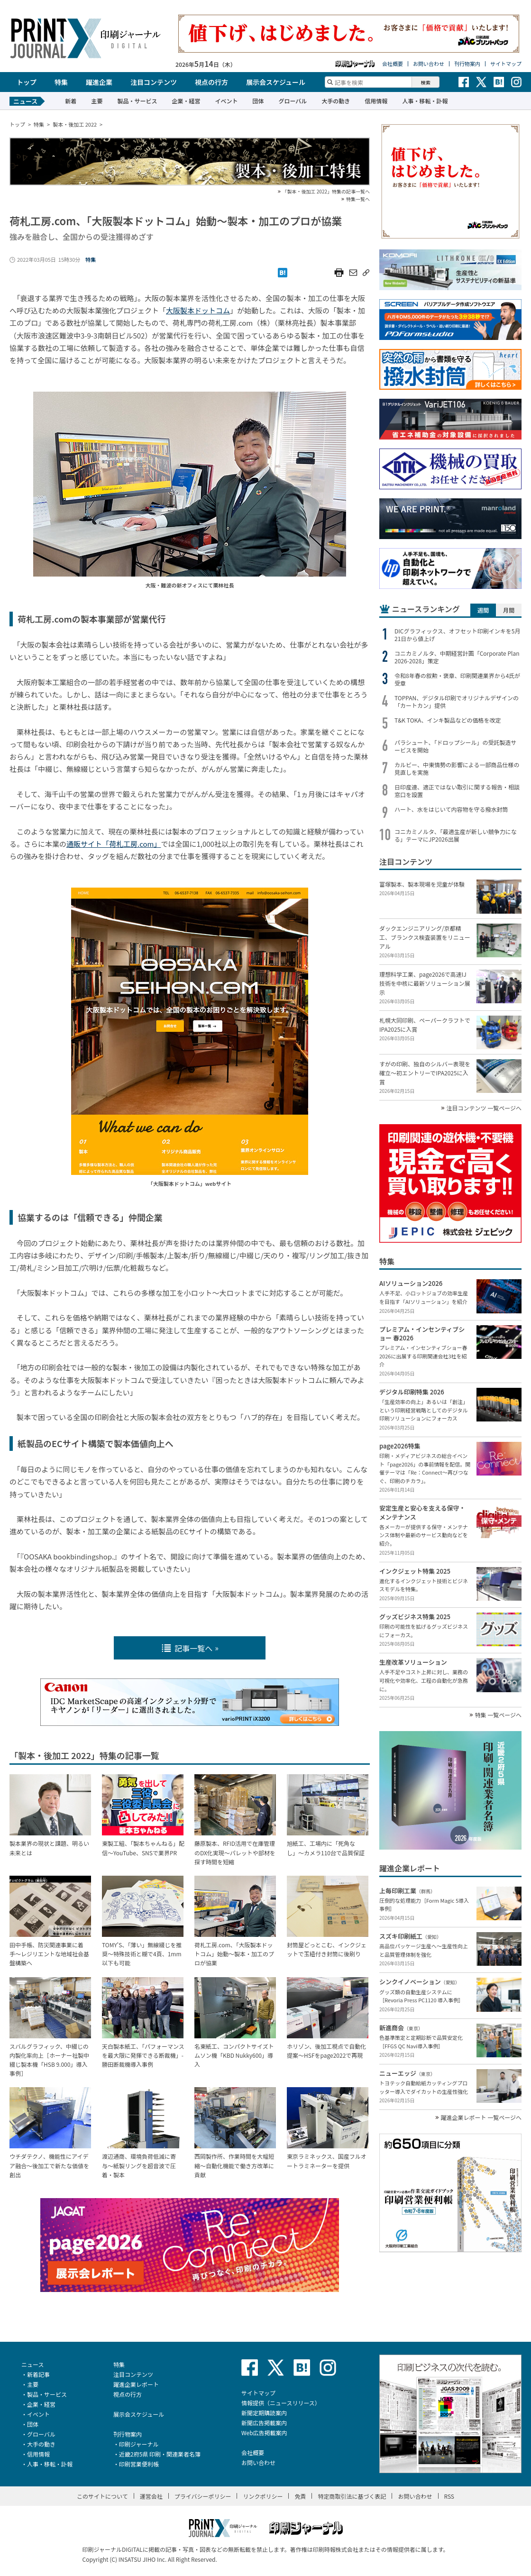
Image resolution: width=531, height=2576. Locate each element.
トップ (27, 82)
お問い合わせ (428, 63)
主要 (96, 101)
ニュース (32, 2364)
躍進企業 (99, 82)
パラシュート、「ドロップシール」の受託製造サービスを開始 (455, 746)
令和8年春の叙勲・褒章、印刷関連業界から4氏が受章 (457, 679)
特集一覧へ (358, 199)
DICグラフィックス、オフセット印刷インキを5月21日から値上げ (457, 634)
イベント (226, 101)
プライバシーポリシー (202, 2496)
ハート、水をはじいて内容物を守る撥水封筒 (451, 809)
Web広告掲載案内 (264, 2433)
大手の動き (335, 101)
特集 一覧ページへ (498, 1715)
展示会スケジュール (275, 82)
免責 (300, 2496)
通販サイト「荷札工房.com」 (113, 844)
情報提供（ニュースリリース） (280, 2403)
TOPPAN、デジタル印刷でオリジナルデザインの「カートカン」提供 (456, 701)
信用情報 (376, 101)
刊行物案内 (467, 63)
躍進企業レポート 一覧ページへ (481, 2117)
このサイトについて (102, 2496)
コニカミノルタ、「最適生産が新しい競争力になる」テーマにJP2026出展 (455, 835)
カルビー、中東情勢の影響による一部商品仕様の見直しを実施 (457, 768)
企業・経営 (186, 101)
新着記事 (38, 2374)
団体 (258, 101)
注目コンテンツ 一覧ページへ (484, 1108)
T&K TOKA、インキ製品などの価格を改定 (447, 720)
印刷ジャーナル (138, 2444)
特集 (61, 82)
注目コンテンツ (153, 82)
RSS (449, 2496)
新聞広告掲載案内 (264, 2423)
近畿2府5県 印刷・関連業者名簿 (160, 2454)
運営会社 (151, 2496)
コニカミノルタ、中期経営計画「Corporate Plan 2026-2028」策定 (457, 657)
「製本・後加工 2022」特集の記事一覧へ (326, 191)
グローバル (292, 101)
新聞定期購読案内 (264, 2413)
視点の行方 (211, 82)
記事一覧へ (186, 1648)
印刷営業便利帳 (139, 2464)
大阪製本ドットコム (198, 310)
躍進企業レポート (136, 2384)
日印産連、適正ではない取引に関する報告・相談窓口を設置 (457, 790)
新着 (70, 101)
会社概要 (392, 63)
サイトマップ (506, 63)
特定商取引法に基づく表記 (352, 2496)
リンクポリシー (263, 2496)
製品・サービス (137, 101)
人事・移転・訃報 (425, 101)
